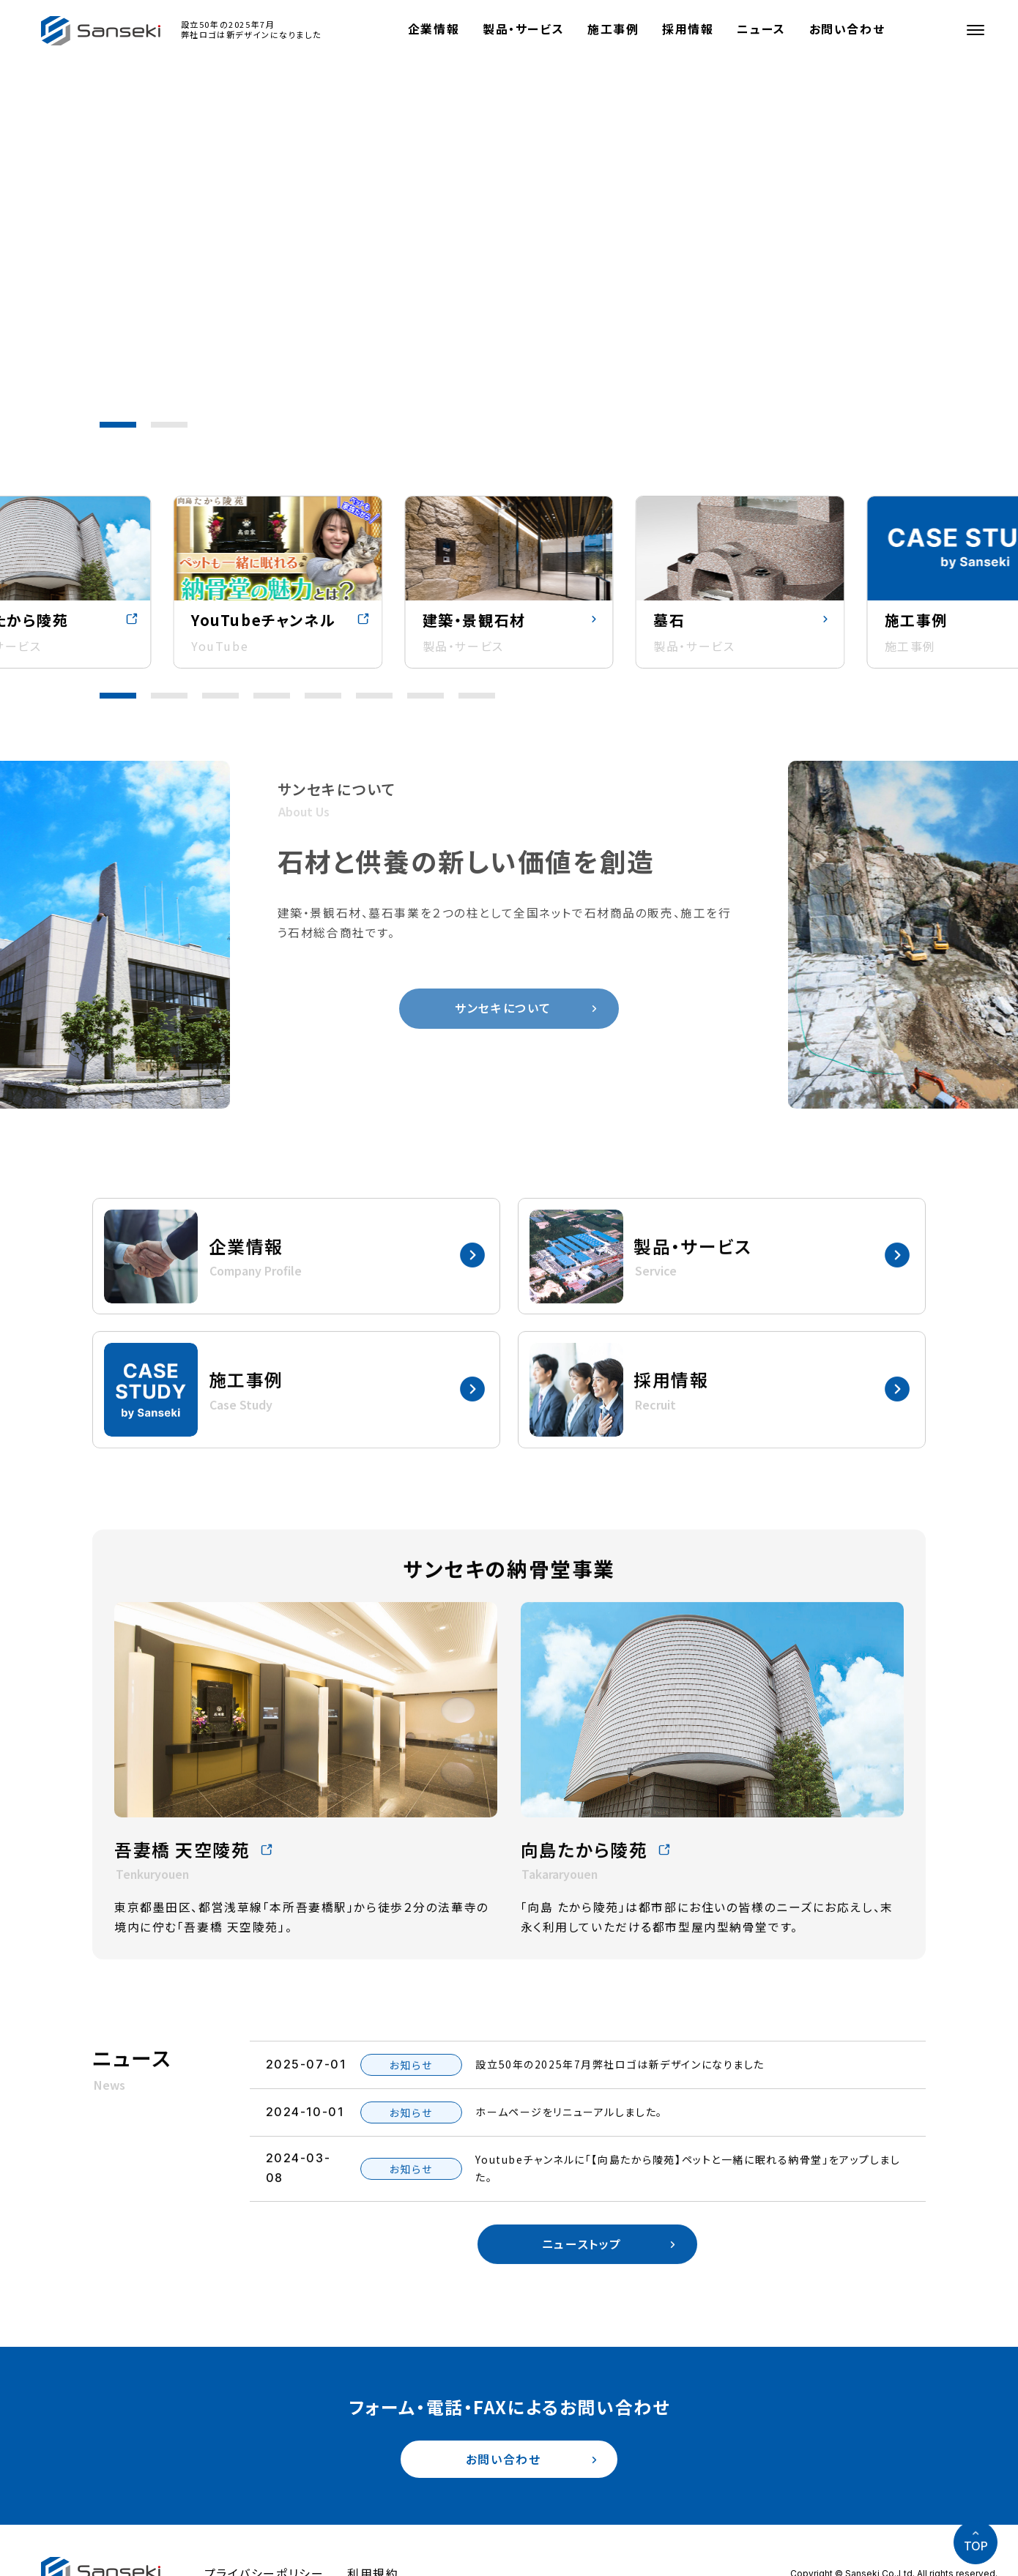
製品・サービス (524, 29)
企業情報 (434, 29)
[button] (118, 425)
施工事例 (613, 29)
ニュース (762, 29)
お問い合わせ (848, 29)
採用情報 (689, 29)
